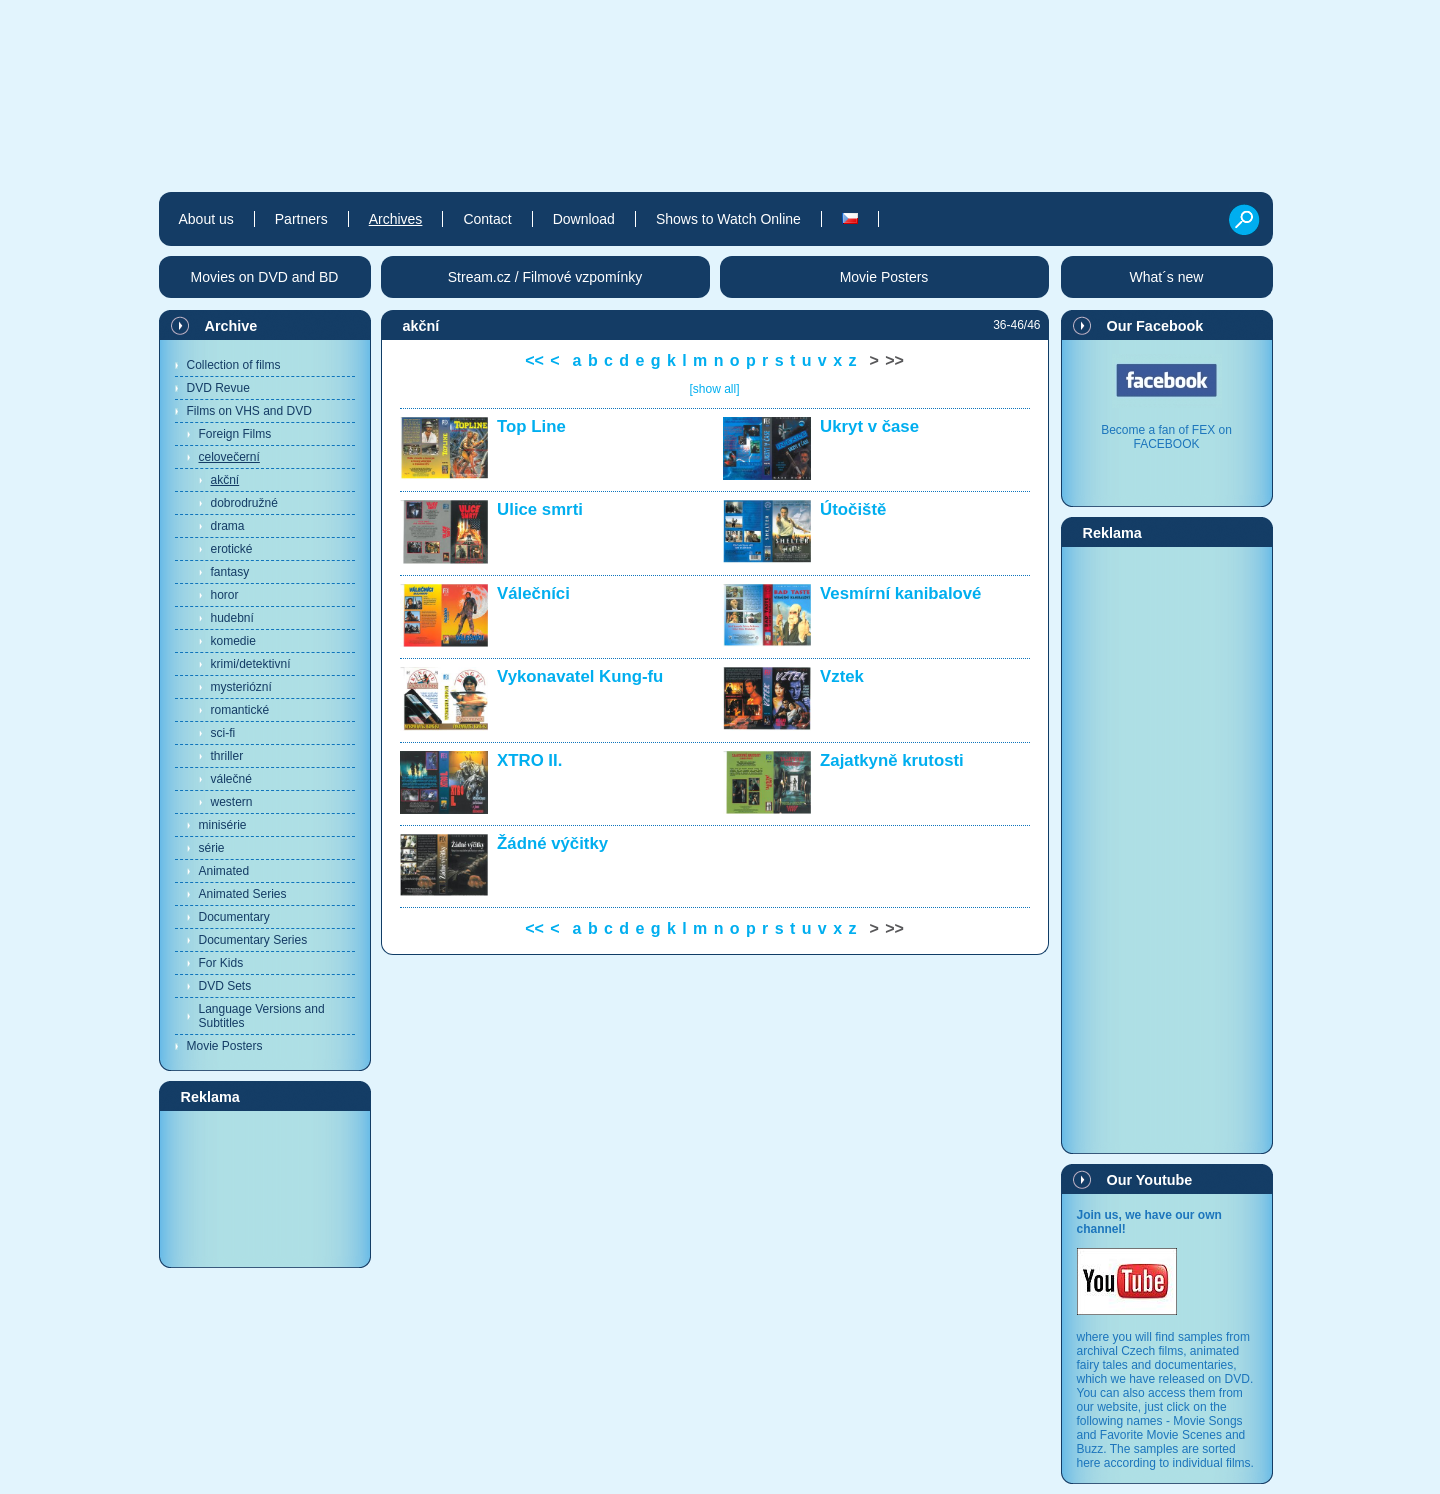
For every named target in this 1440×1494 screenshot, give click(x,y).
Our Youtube (1150, 1180)
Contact (487, 219)
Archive (231, 326)
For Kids (221, 963)
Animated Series (243, 894)
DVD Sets (225, 986)
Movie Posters (225, 1046)
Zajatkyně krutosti (892, 760)
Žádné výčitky (552, 843)
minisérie (223, 825)
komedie (233, 641)
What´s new (1167, 277)
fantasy (230, 572)
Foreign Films (235, 434)
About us (206, 219)
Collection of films (234, 365)
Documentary (234, 917)
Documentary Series (253, 940)
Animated (224, 871)
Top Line (531, 426)
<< (534, 360)
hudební (232, 618)
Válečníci (533, 593)
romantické (240, 710)
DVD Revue (218, 388)
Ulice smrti (540, 509)
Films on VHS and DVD (249, 411)
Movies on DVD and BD (265, 277)
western (232, 802)
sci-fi (223, 733)
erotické (232, 549)
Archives (396, 219)
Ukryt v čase (869, 426)
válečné (231, 779)
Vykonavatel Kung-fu (580, 676)
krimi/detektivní (251, 664)
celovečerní (229, 457)
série (212, 848)
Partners (301, 219)
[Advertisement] (265, 1188)
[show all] (714, 389)
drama (228, 526)
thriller (227, 756)
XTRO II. (529, 760)
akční (225, 480)
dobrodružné (244, 503)
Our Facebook (1155, 326)
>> (894, 360)
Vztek (842, 676)
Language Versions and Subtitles (262, 1016)
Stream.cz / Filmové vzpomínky (545, 277)
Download (584, 219)
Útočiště (853, 509)
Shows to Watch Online (728, 219)
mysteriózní (241, 687)
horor (225, 595)
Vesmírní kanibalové (900, 593)
